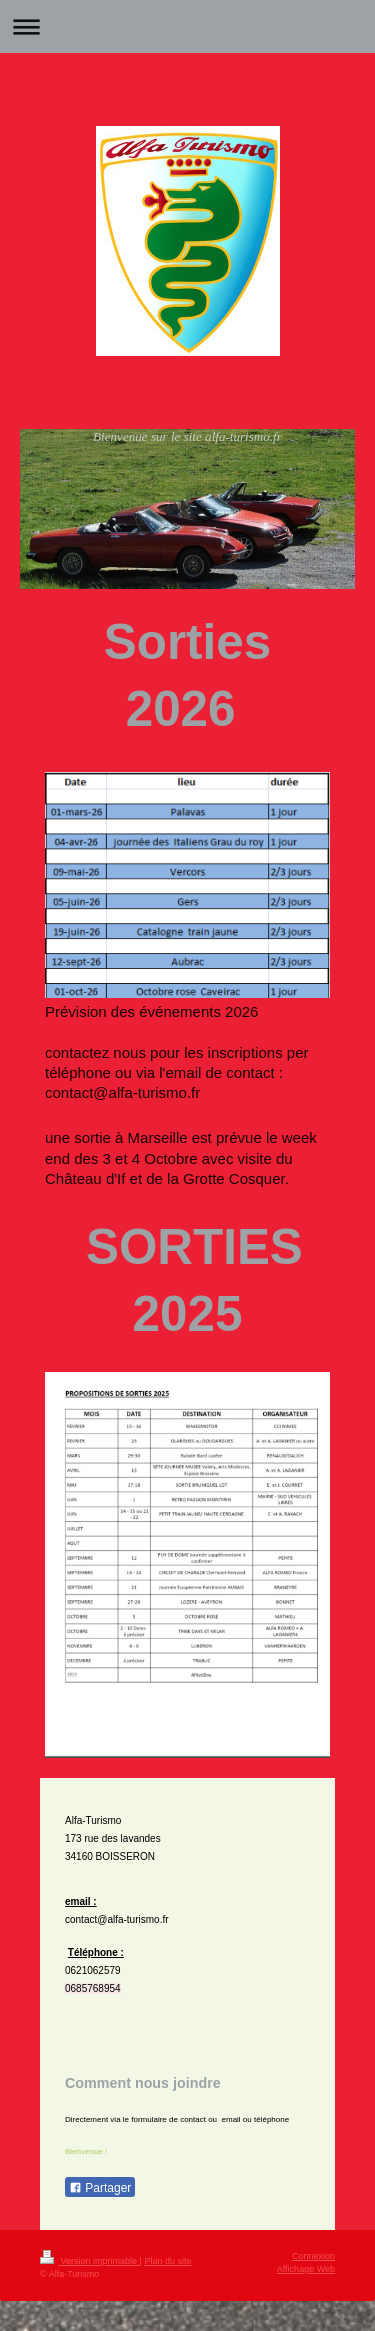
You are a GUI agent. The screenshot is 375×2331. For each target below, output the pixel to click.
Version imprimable (90, 2261)
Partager (100, 2188)
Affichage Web (306, 2269)
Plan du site (167, 2261)
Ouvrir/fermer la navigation (187, 26)
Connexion (313, 2256)
